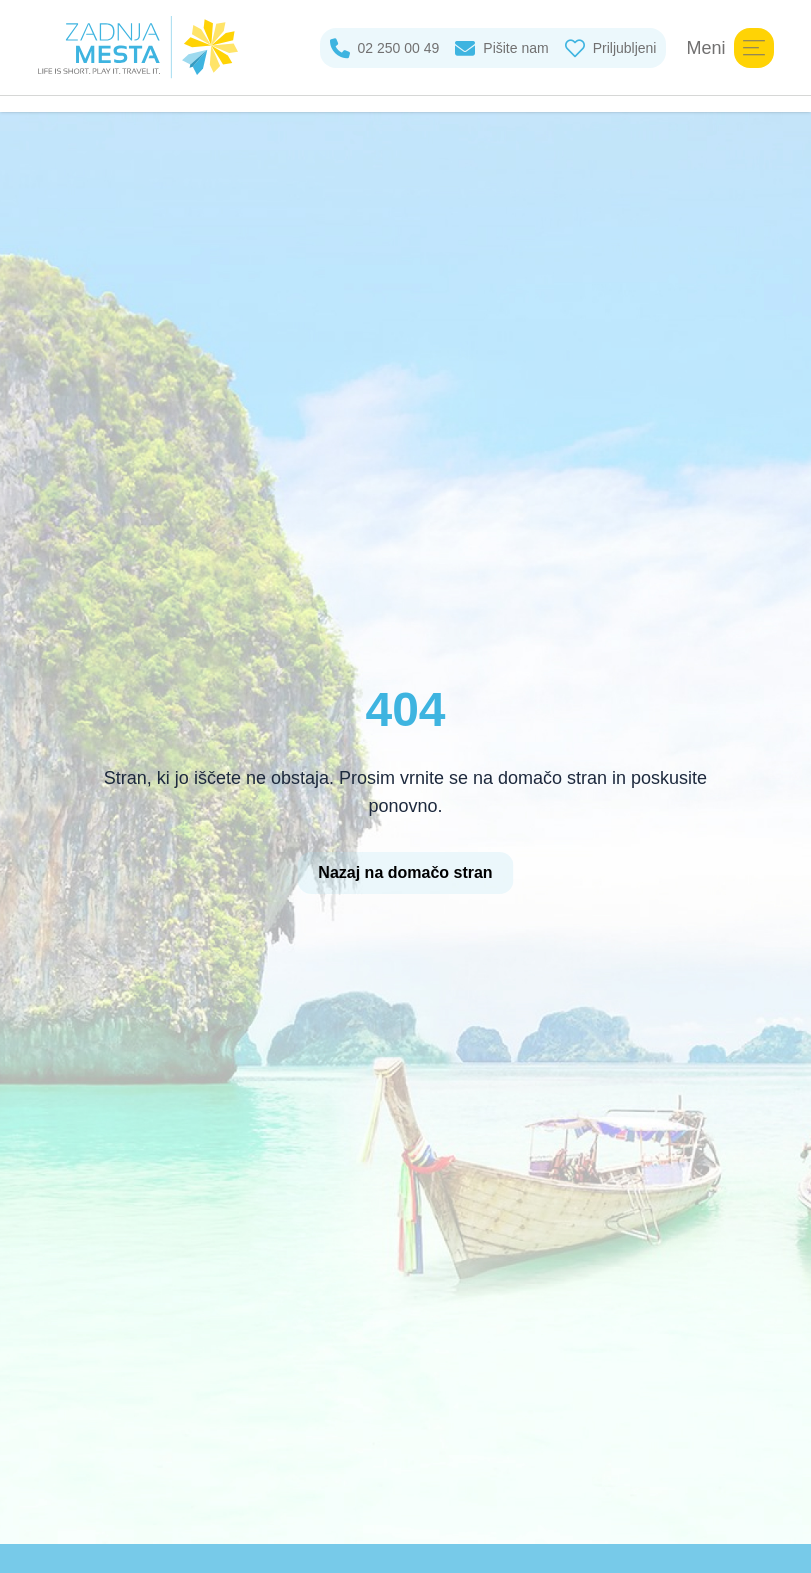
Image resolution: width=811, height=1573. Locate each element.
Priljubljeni (611, 48)
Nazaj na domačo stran (405, 872)
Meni (729, 48)
